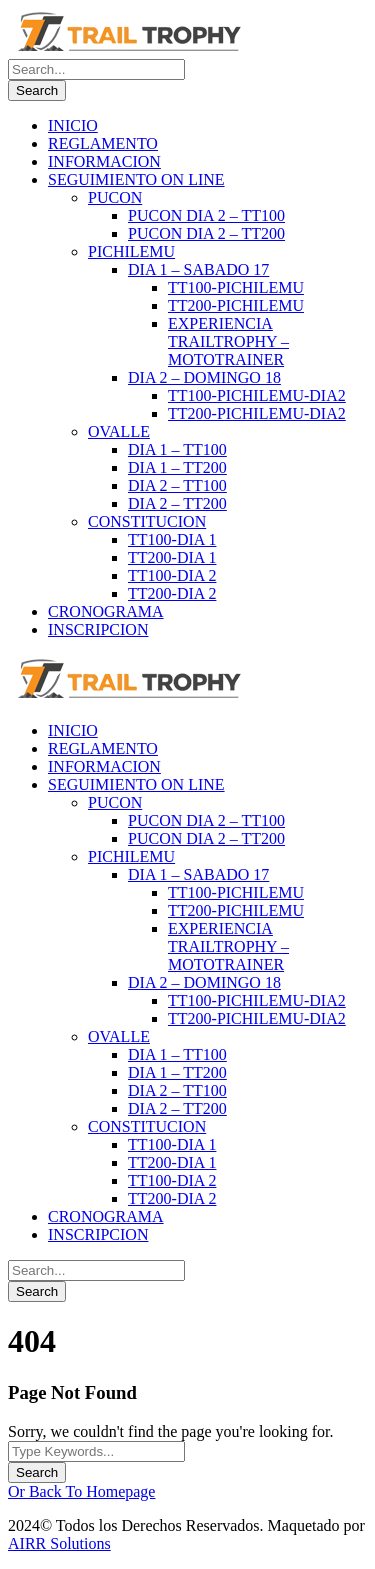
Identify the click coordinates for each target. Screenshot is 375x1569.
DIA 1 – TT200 (177, 467)
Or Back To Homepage (81, 1491)
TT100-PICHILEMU (236, 287)
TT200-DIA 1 (172, 557)
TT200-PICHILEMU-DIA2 (257, 413)
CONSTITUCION (147, 521)
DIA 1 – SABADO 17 (198, 269)
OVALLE (119, 431)
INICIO (73, 125)
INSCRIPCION (98, 629)
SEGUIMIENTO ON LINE (136, 179)
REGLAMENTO (103, 143)
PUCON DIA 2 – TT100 (206, 215)
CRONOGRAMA (106, 611)
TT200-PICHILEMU (236, 305)
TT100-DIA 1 (172, 539)
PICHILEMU (131, 251)
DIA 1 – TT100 (177, 449)
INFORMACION (104, 161)
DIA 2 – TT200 (177, 503)
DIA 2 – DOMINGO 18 (204, 377)
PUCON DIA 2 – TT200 (206, 233)
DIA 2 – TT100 (177, 485)
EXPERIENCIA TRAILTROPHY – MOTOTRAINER (228, 341)
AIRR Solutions (59, 1543)
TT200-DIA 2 (172, 593)
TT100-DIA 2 (172, 575)
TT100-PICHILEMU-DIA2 (257, 395)
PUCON (115, 197)
